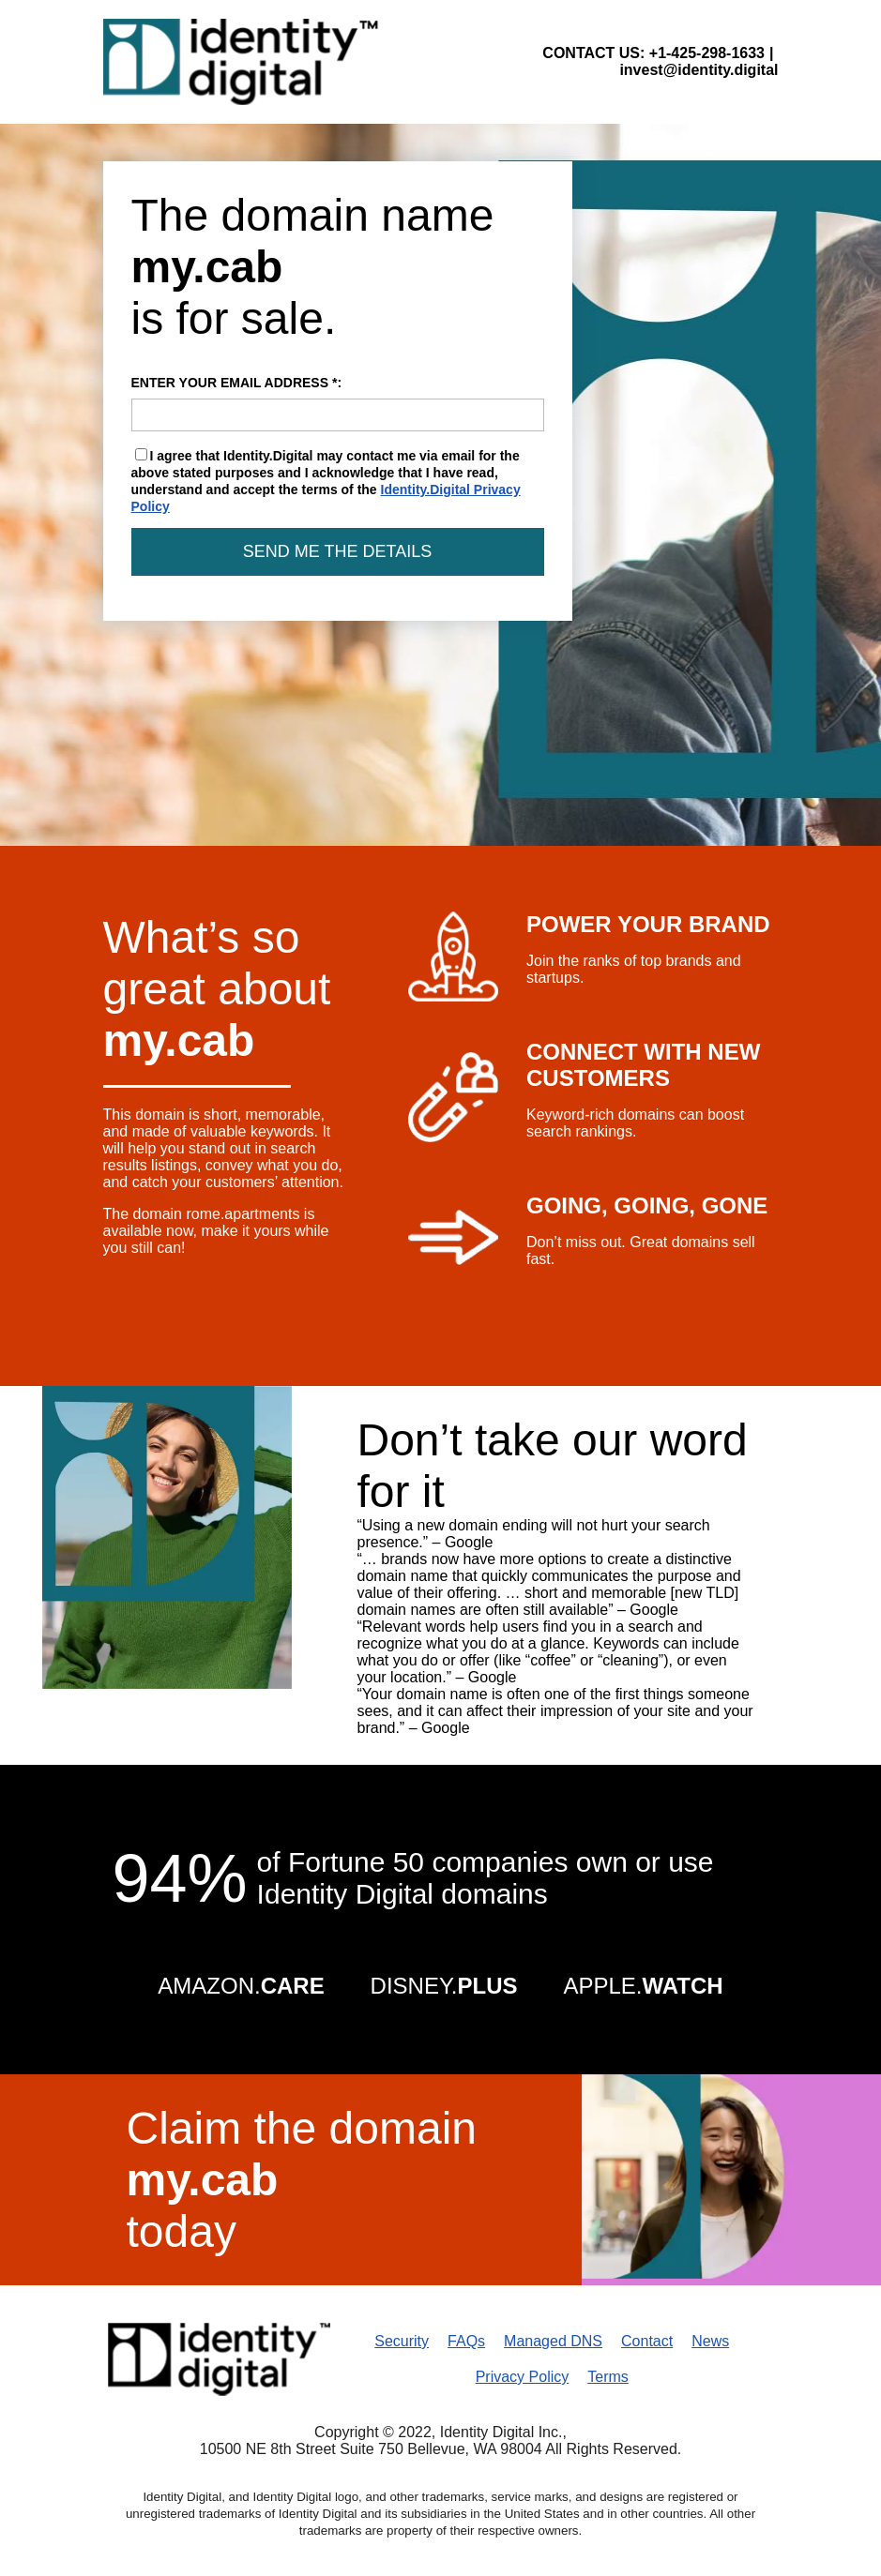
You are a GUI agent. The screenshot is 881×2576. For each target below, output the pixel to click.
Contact (647, 2341)
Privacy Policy (523, 2377)
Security (401, 2341)
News (710, 2341)
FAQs (466, 2341)
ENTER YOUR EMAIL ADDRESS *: (337, 403)
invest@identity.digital (698, 70)
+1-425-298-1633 (707, 53)
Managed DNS (553, 2341)
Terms (608, 2377)
